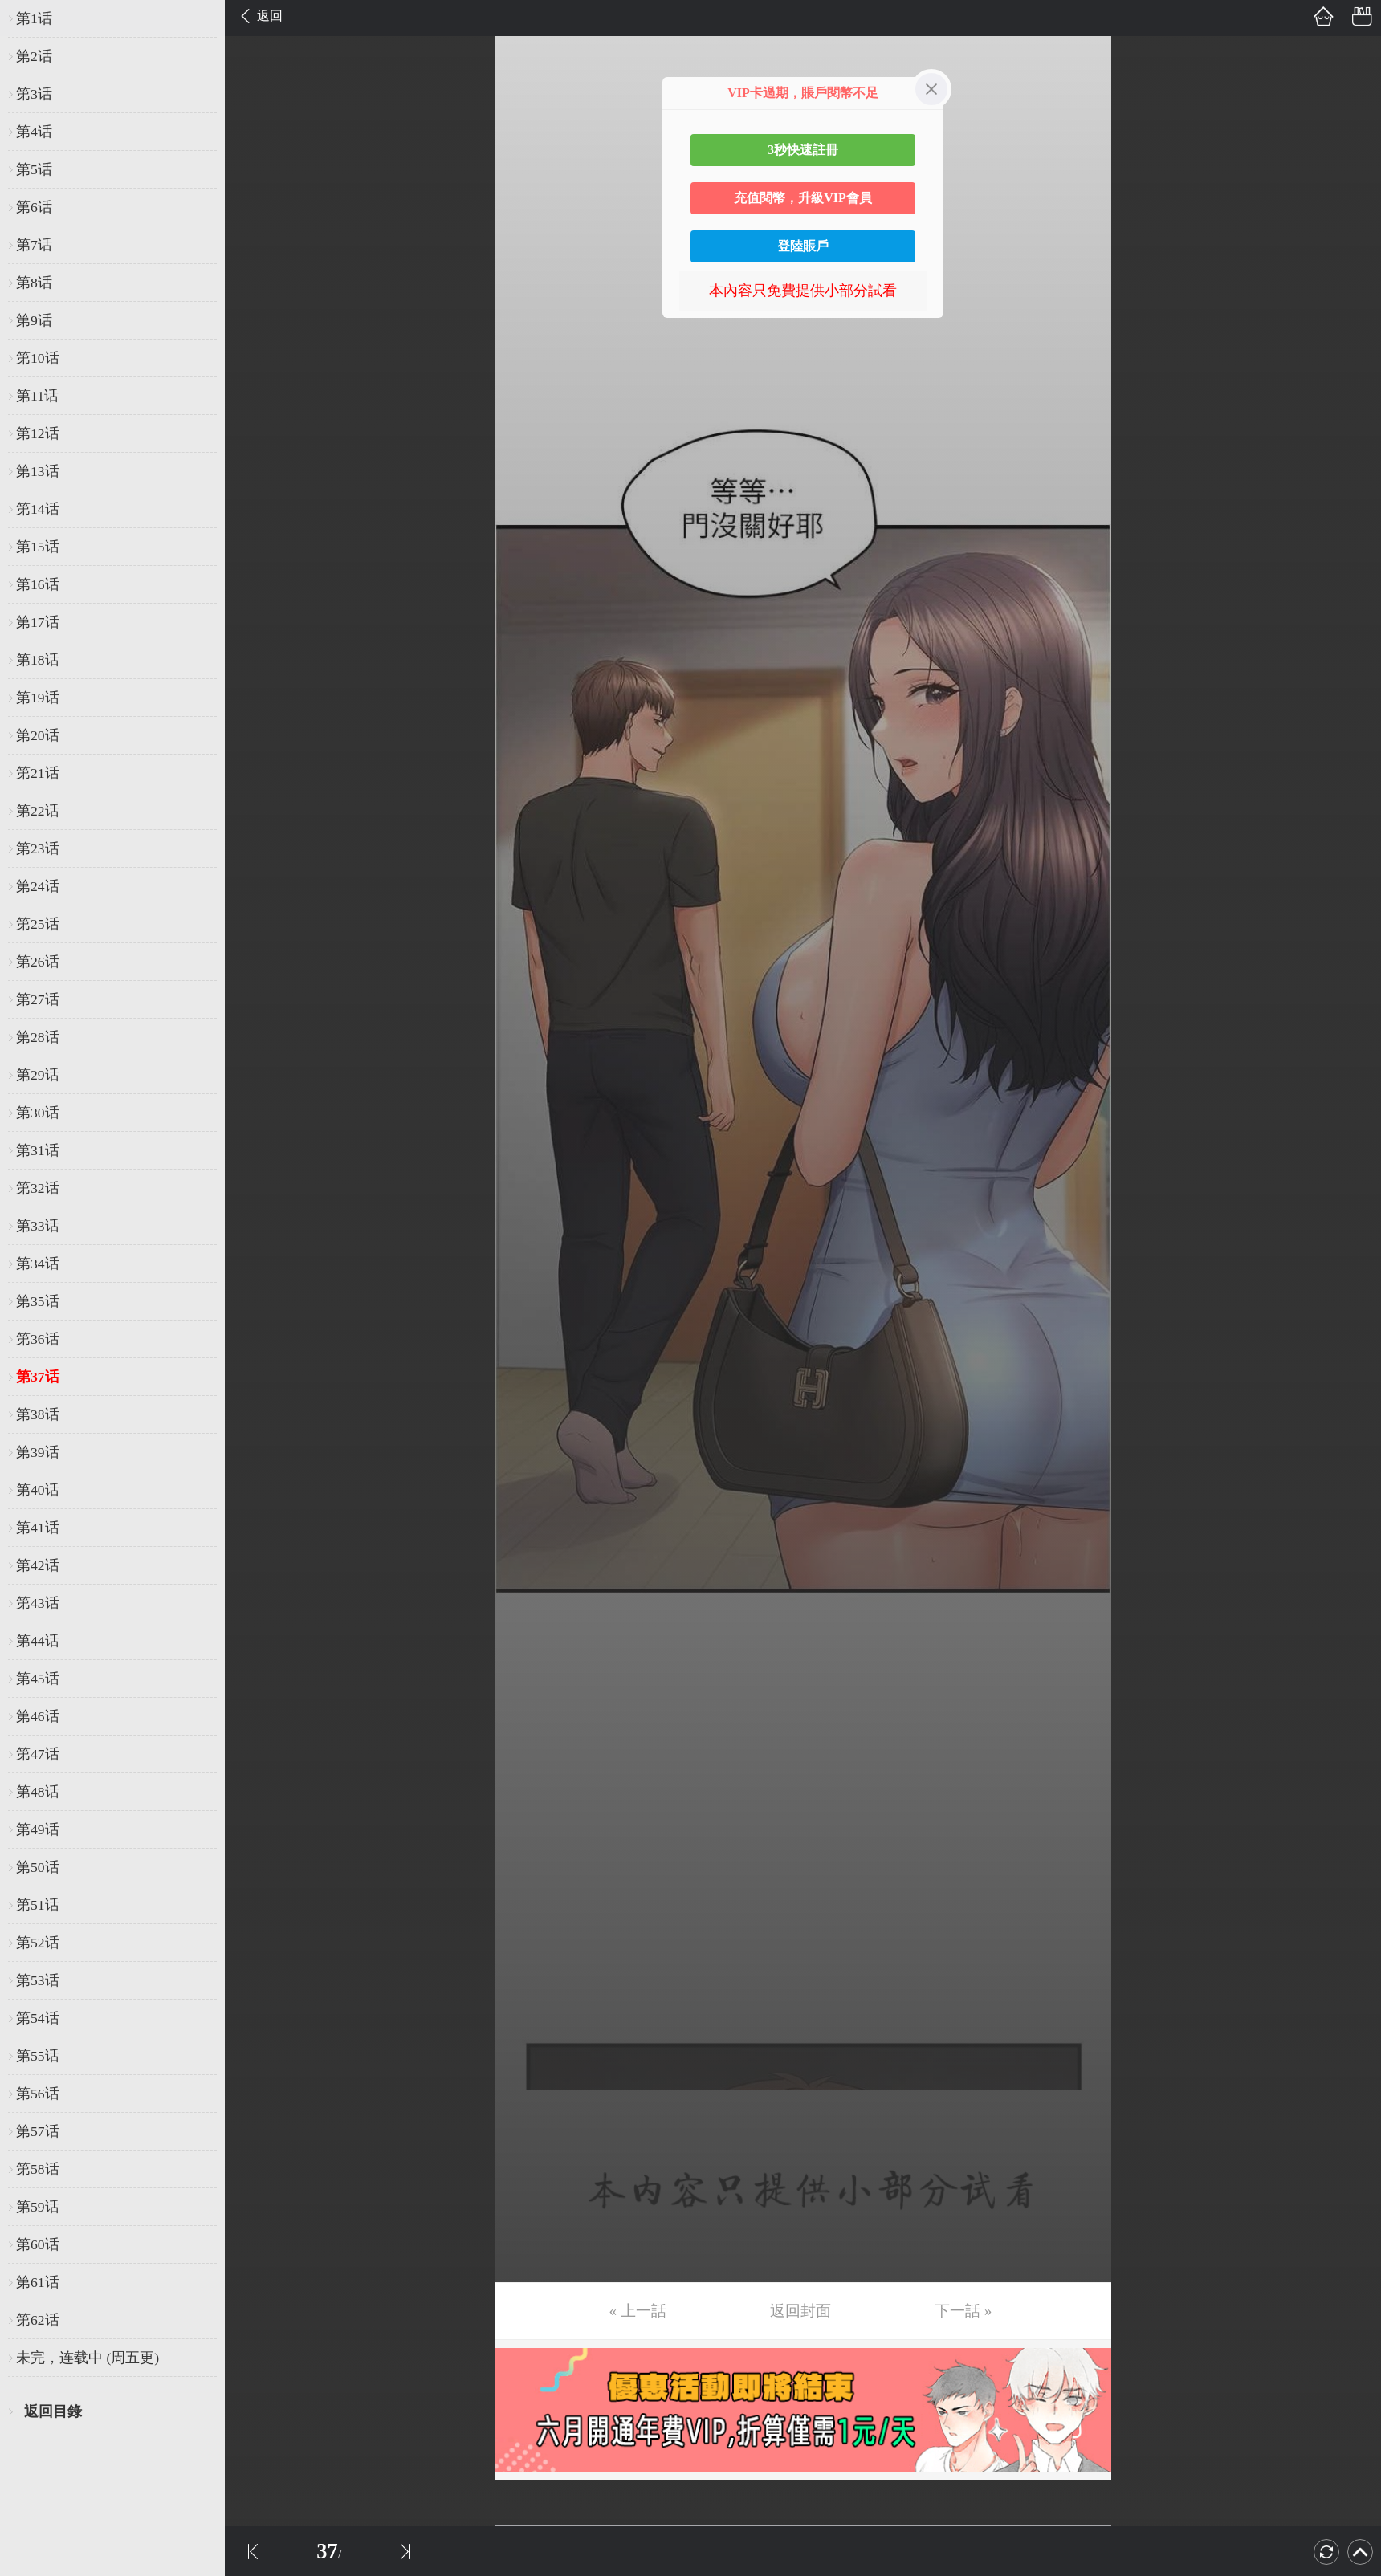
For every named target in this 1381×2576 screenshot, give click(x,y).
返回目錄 (53, 2411)
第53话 (37, 1980)
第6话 (34, 207)
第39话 (37, 1452)
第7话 (34, 245)
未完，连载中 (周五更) (87, 2358)
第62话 (37, 2320)
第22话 (37, 811)
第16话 (37, 584)
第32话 (37, 1188)
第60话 (37, 2244)
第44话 (37, 1641)
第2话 (34, 56)
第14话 (37, 509)
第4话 (34, 132)
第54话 (37, 2018)
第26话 (37, 962)
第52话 (37, 1943)
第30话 (37, 1113)
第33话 (37, 1226)
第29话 (37, 1075)
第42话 (37, 1565)
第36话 (37, 1339)
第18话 (37, 660)
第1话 (34, 18)
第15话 (37, 547)
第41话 (37, 1528)
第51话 (37, 1905)
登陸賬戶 (803, 246)
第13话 (37, 471)
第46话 (37, 1716)
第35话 (37, 1301)
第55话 (37, 2056)
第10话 (37, 358)
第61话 (37, 2282)
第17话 (37, 622)
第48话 (37, 1792)
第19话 (37, 698)
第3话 (34, 94)
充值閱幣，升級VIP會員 (803, 198)
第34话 (37, 1263)
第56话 (37, 2094)
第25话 (37, 924)
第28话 (37, 1037)
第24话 (37, 886)
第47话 (37, 1754)
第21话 (37, 773)
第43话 (37, 1603)
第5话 (34, 169)
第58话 (37, 2169)
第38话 (37, 1414)
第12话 (37, 433)
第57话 (37, 2131)
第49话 (37, 1829)
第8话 (34, 283)
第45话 (37, 1679)
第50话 (37, 1867)
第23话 (37, 848)
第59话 (37, 2207)
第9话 (34, 320)
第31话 (37, 1150)
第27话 (37, 999)
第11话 (37, 396)
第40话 (37, 1490)
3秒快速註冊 (803, 150)
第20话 (37, 735)
